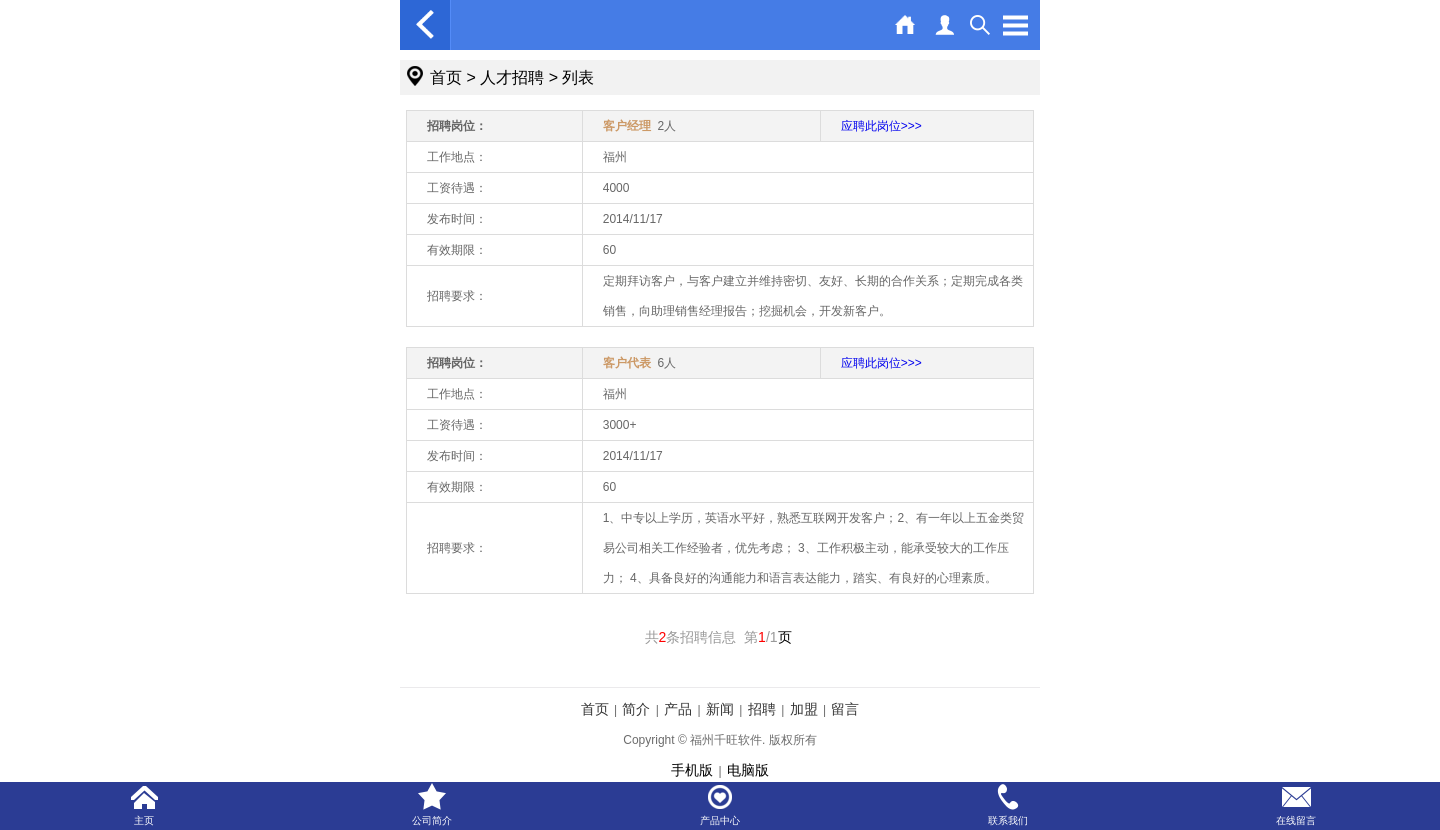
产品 (678, 709)
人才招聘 (512, 77)
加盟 (804, 709)
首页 (446, 77)
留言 (845, 709)
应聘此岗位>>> (881, 126)
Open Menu (1015, 25)
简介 (636, 709)
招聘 (762, 709)
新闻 (720, 709)
